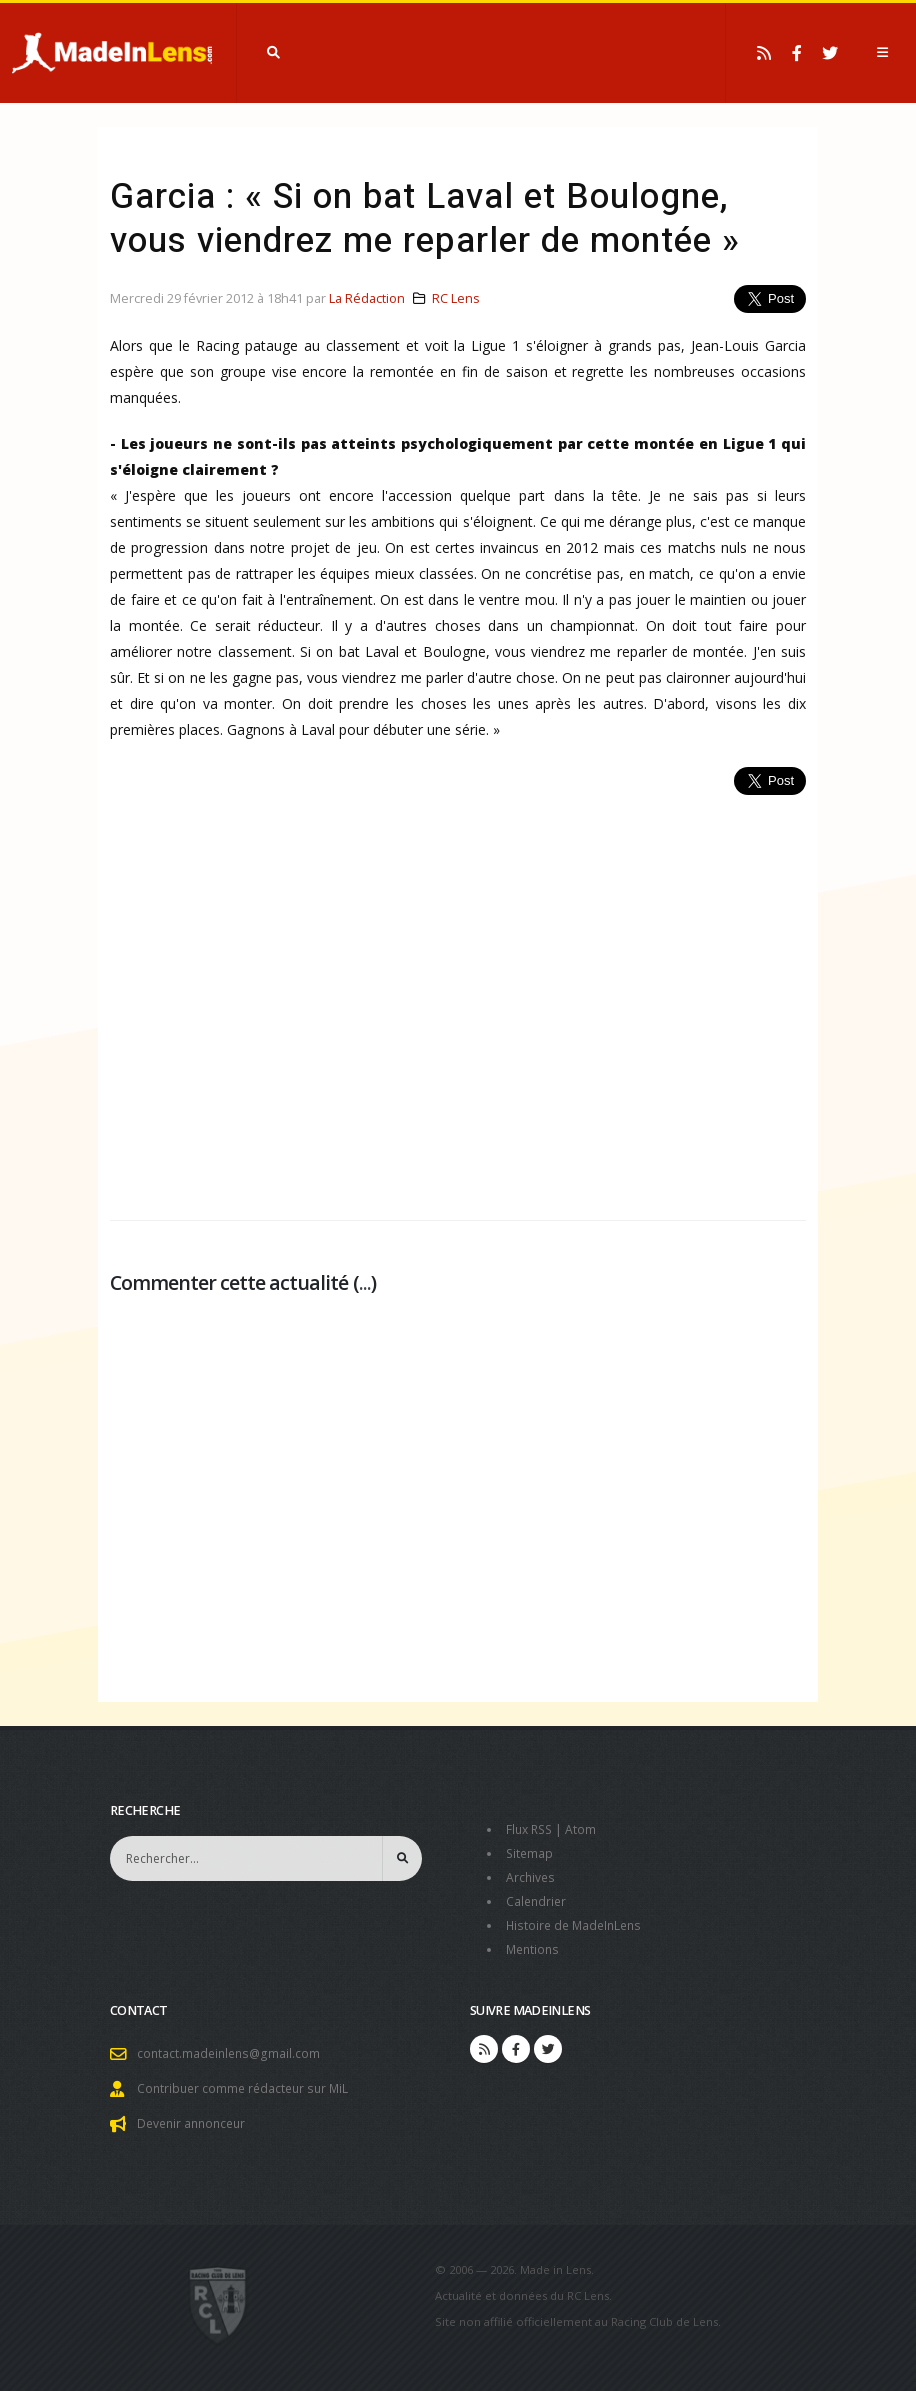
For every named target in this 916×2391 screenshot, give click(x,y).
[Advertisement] (458, 996)
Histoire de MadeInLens (577, 1925)
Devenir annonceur (195, 2123)
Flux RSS (531, 1829)
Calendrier (537, 1901)
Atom (585, 1829)
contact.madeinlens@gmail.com (231, 2053)
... (365, 1282)
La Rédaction (367, 298)
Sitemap (530, 1853)
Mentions (534, 1949)
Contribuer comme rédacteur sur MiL (247, 2088)
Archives (531, 1877)
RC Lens (456, 298)
